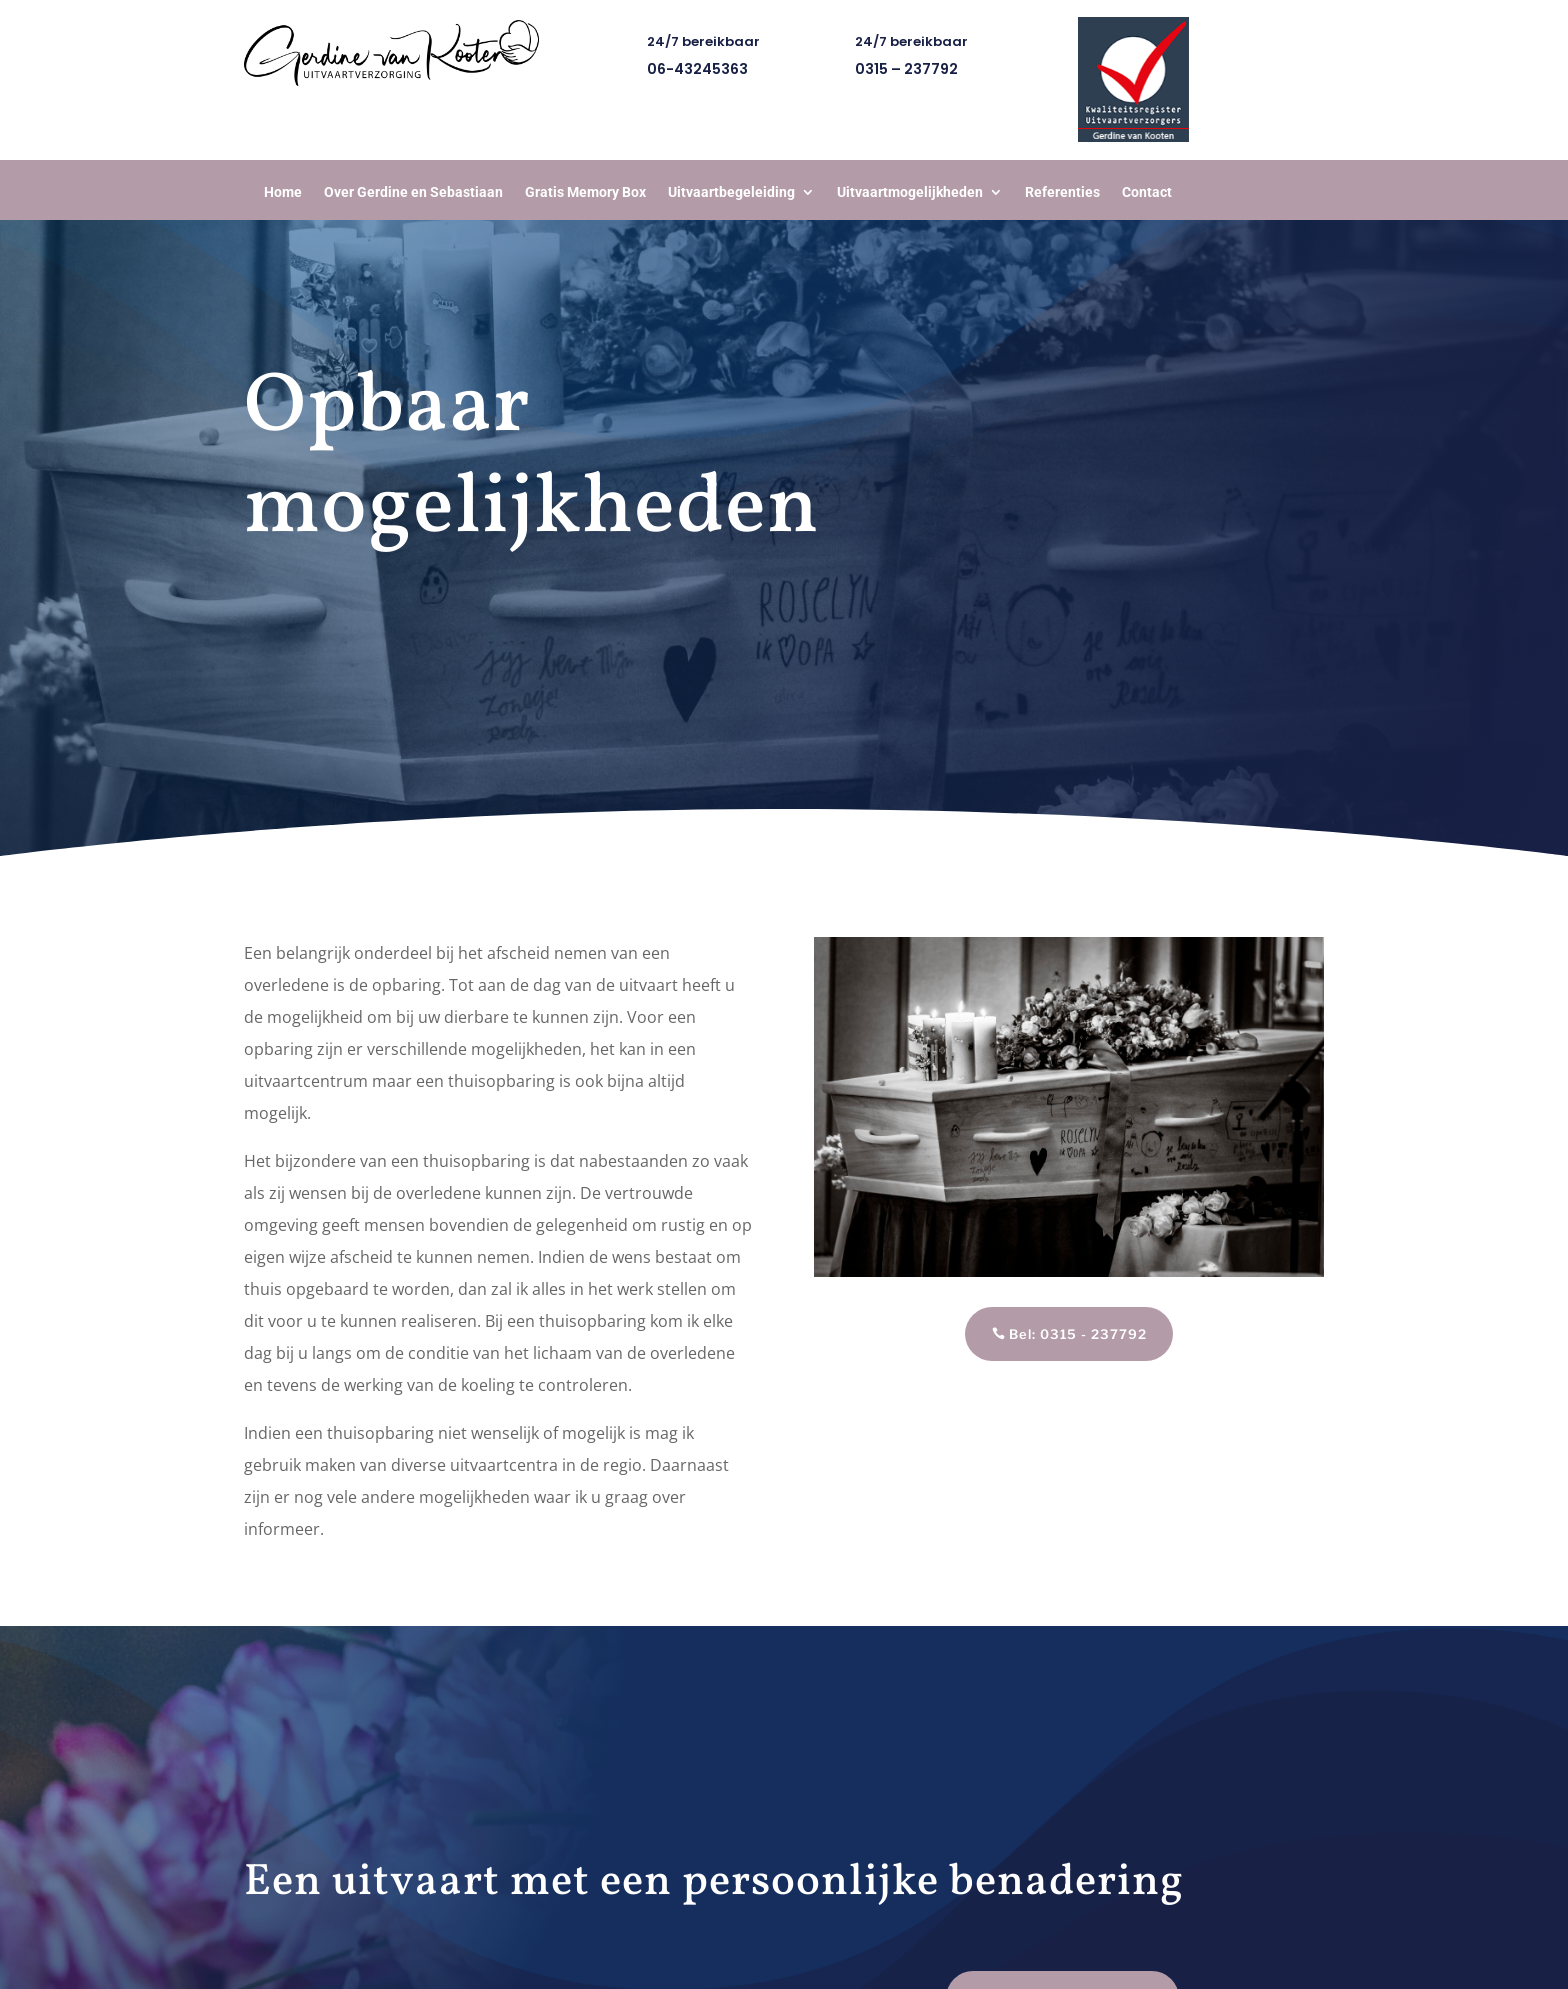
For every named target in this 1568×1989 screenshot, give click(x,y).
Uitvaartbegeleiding (731, 192)
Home (283, 192)
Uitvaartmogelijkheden (910, 192)
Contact (1147, 192)
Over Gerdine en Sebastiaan (413, 192)
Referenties (1062, 192)
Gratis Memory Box (585, 192)
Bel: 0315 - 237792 (1078, 1334)
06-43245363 (697, 69)
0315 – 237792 (906, 69)
